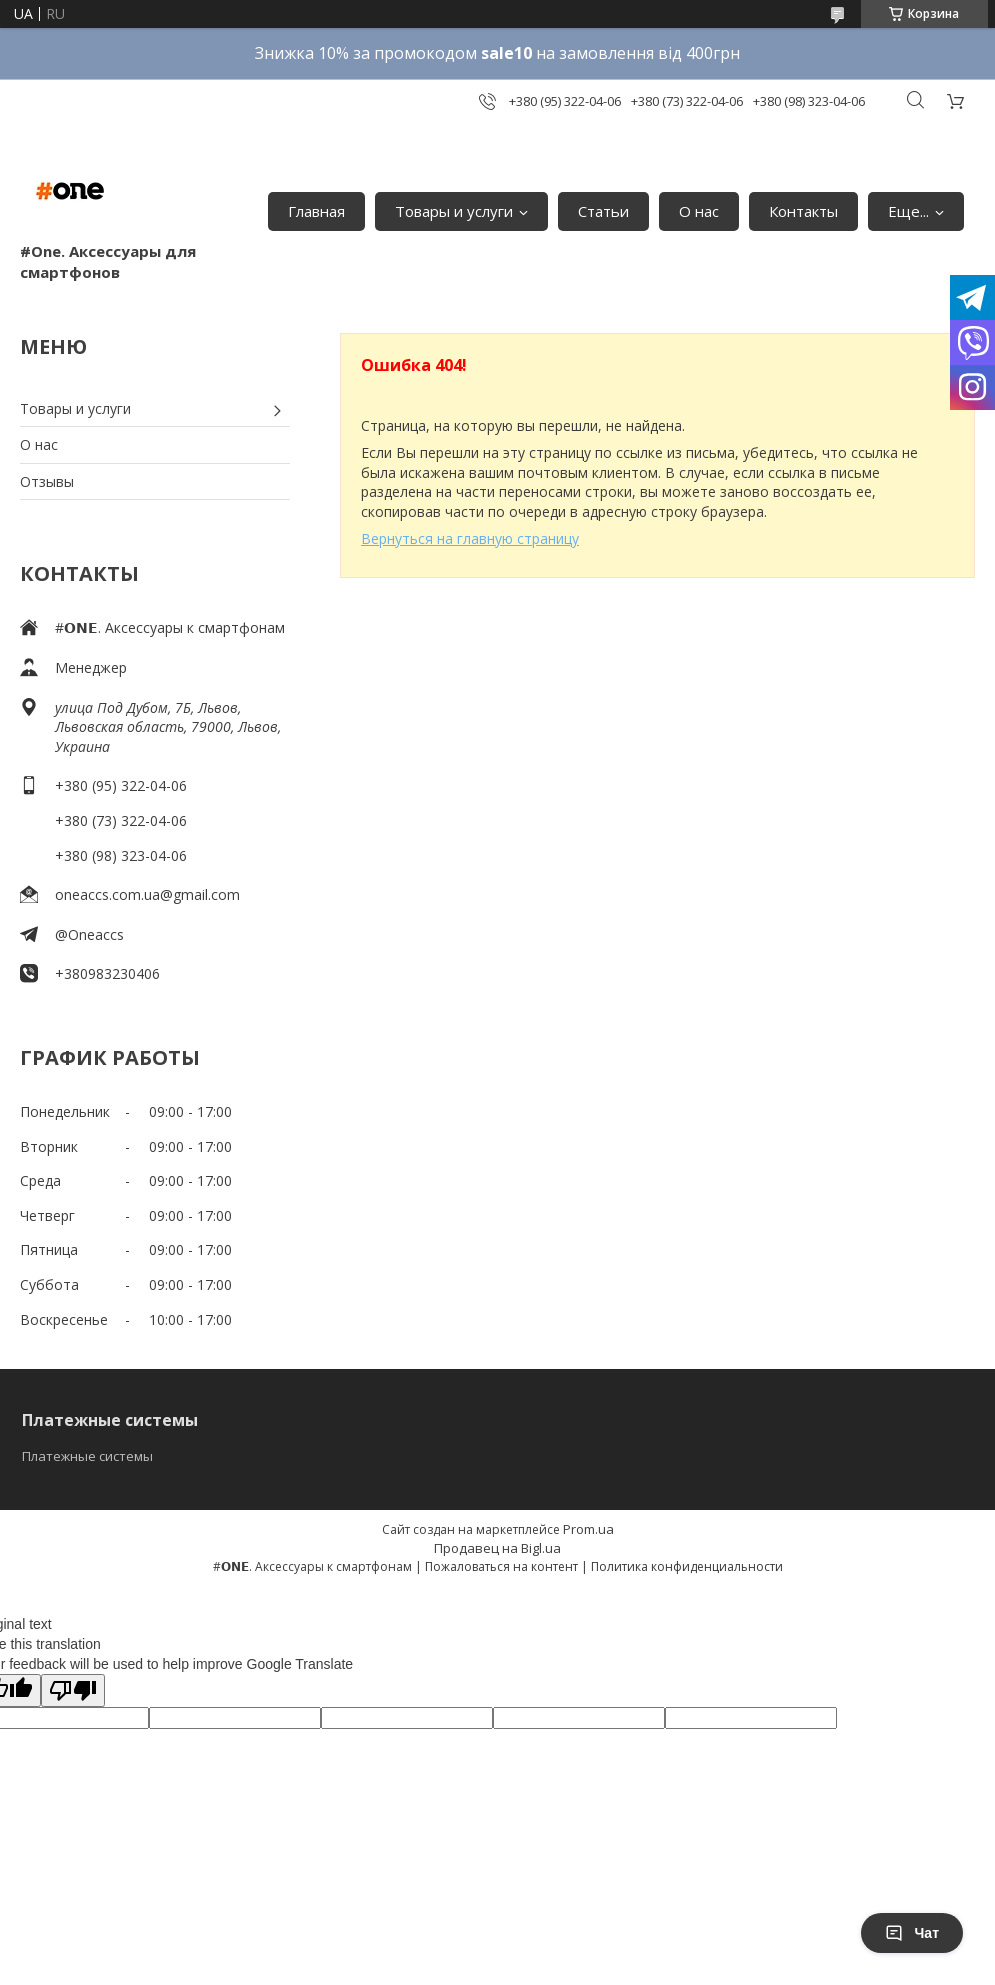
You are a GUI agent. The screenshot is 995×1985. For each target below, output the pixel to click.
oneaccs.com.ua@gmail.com (147, 894)
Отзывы (47, 481)
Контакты (803, 211)
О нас (699, 211)
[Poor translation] (73, 1690)
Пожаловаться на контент (501, 1566)
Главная (316, 211)
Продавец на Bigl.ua (497, 1548)
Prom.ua (588, 1529)
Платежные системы (87, 1456)
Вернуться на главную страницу (470, 538)
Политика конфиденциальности (687, 1566)
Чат (912, 1933)
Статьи (603, 211)
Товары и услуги (454, 211)
